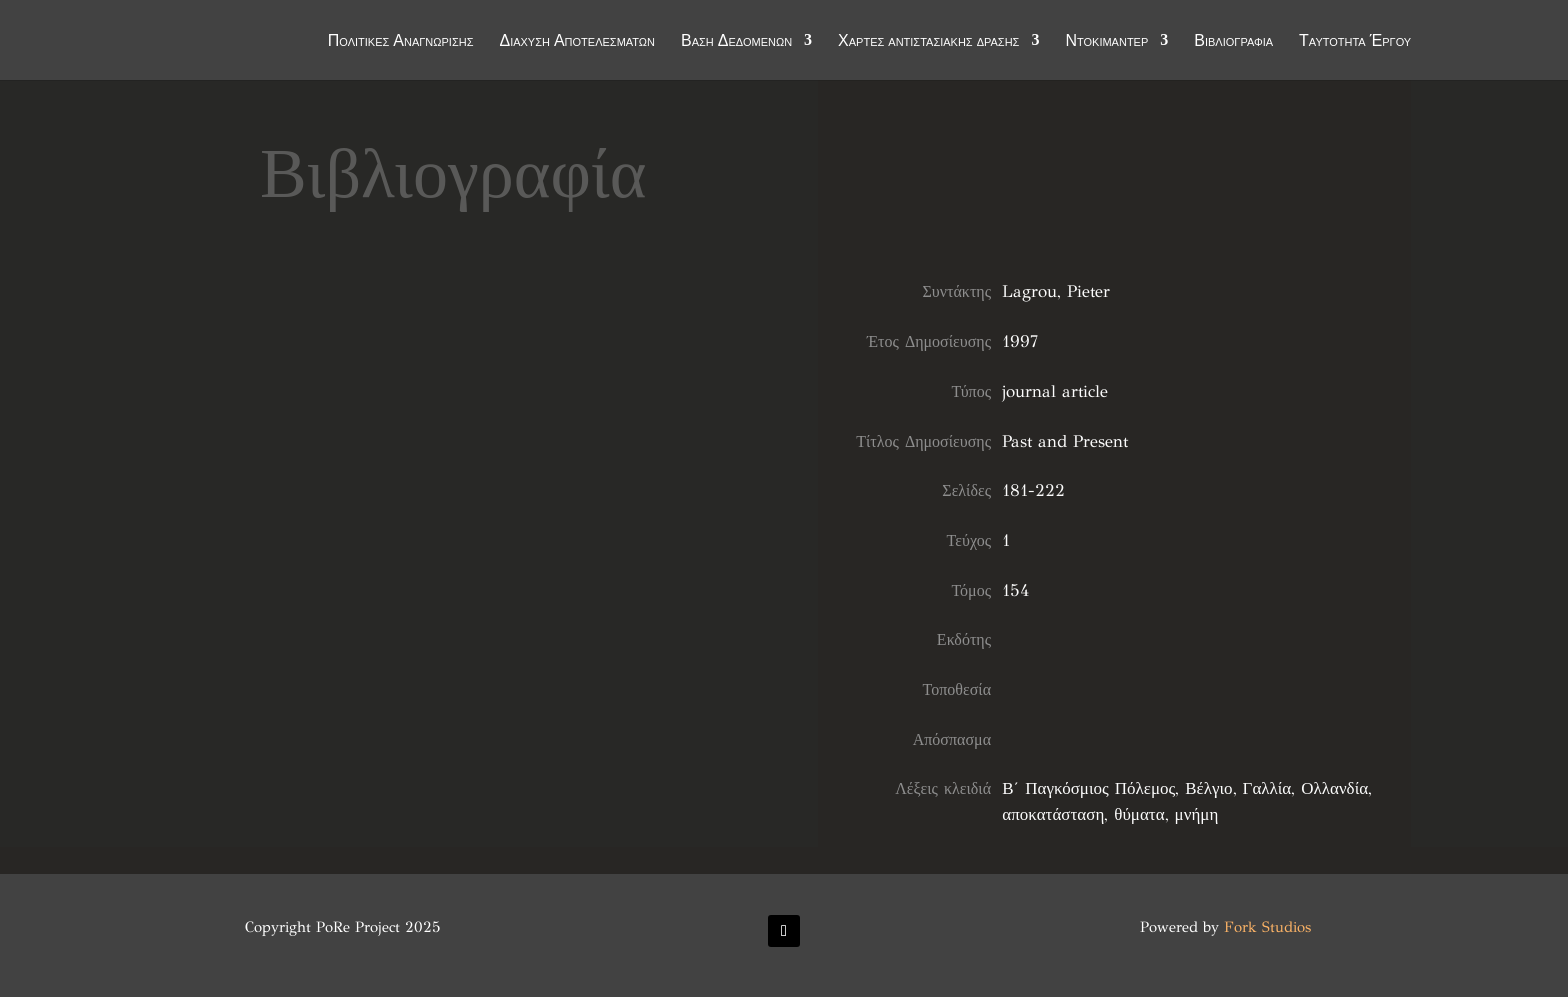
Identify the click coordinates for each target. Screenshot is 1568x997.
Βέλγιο (1208, 788)
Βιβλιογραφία (1233, 42)
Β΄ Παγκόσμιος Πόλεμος (1088, 788)
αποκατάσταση (1053, 814)
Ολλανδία (1334, 788)
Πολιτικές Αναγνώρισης (401, 42)
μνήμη (1197, 814)
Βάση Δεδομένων (736, 42)
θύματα (1139, 814)
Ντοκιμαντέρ (1106, 42)
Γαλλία (1267, 788)
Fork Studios (1267, 927)
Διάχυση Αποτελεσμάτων (577, 42)
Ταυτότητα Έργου (1355, 42)
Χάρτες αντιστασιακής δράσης (928, 42)
